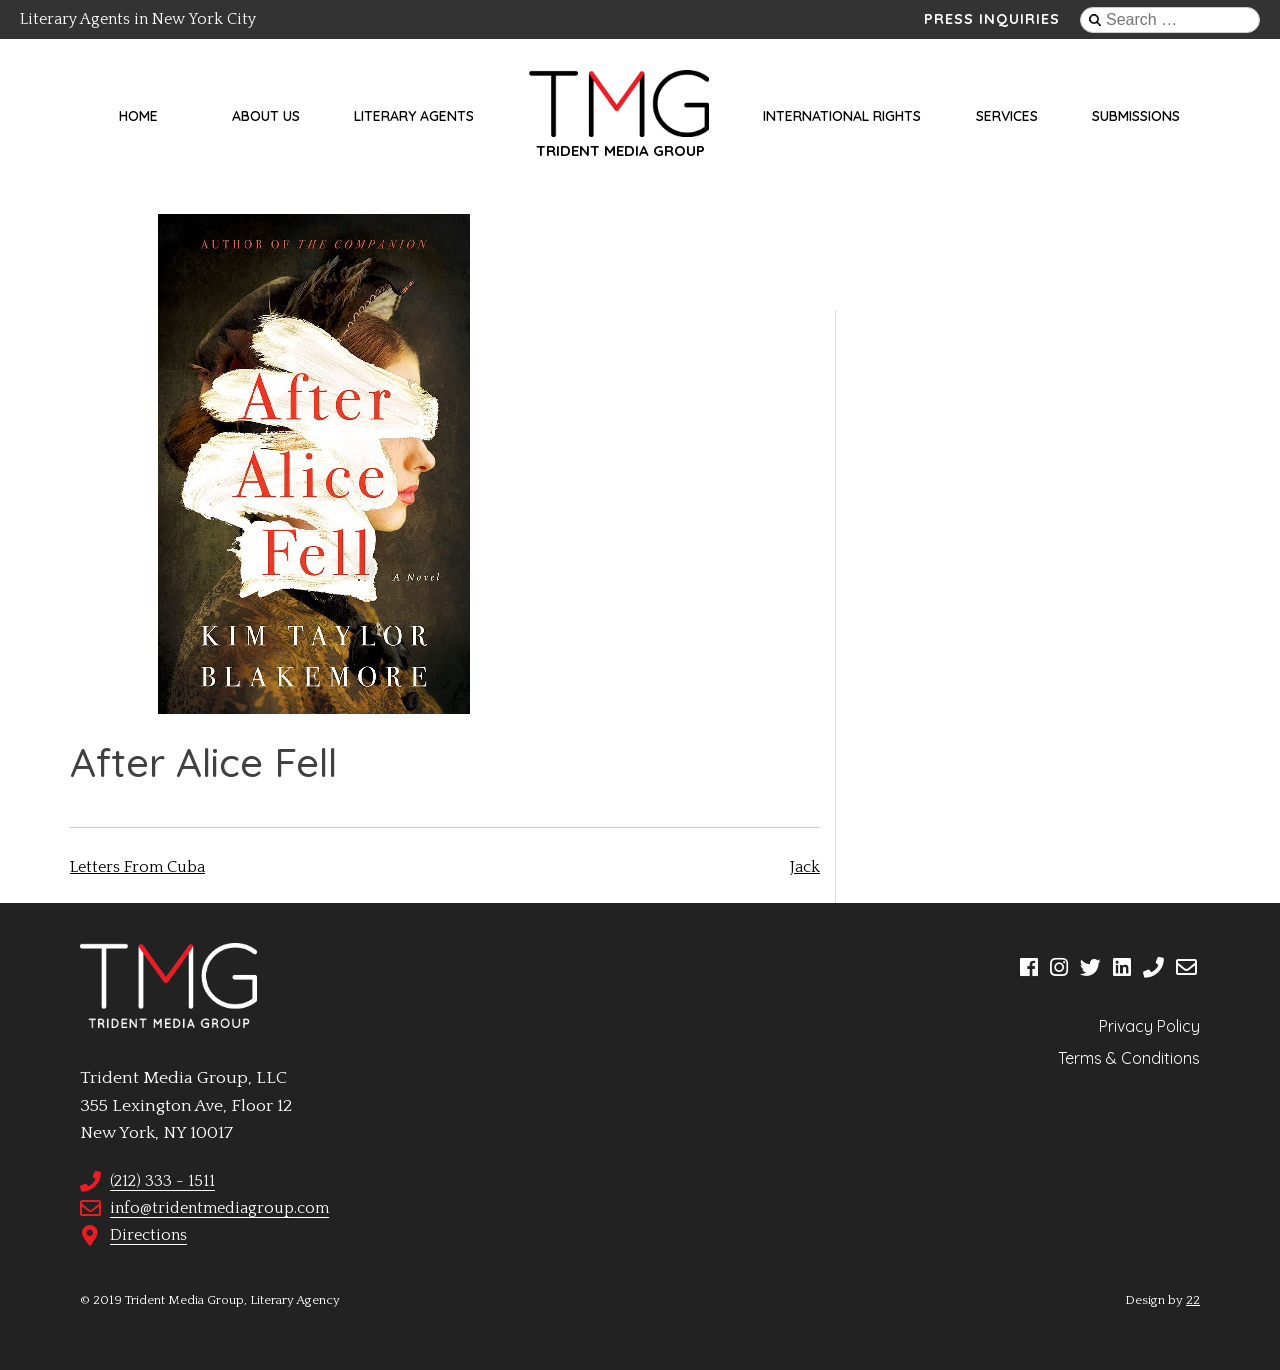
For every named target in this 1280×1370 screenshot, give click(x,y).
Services (1007, 116)
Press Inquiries (992, 19)
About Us (266, 116)
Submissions (1136, 116)
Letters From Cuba (137, 867)
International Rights (842, 116)
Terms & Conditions (1129, 1058)
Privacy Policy (1149, 1026)
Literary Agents (414, 116)
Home (138, 116)
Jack (805, 867)
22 (1193, 1300)
